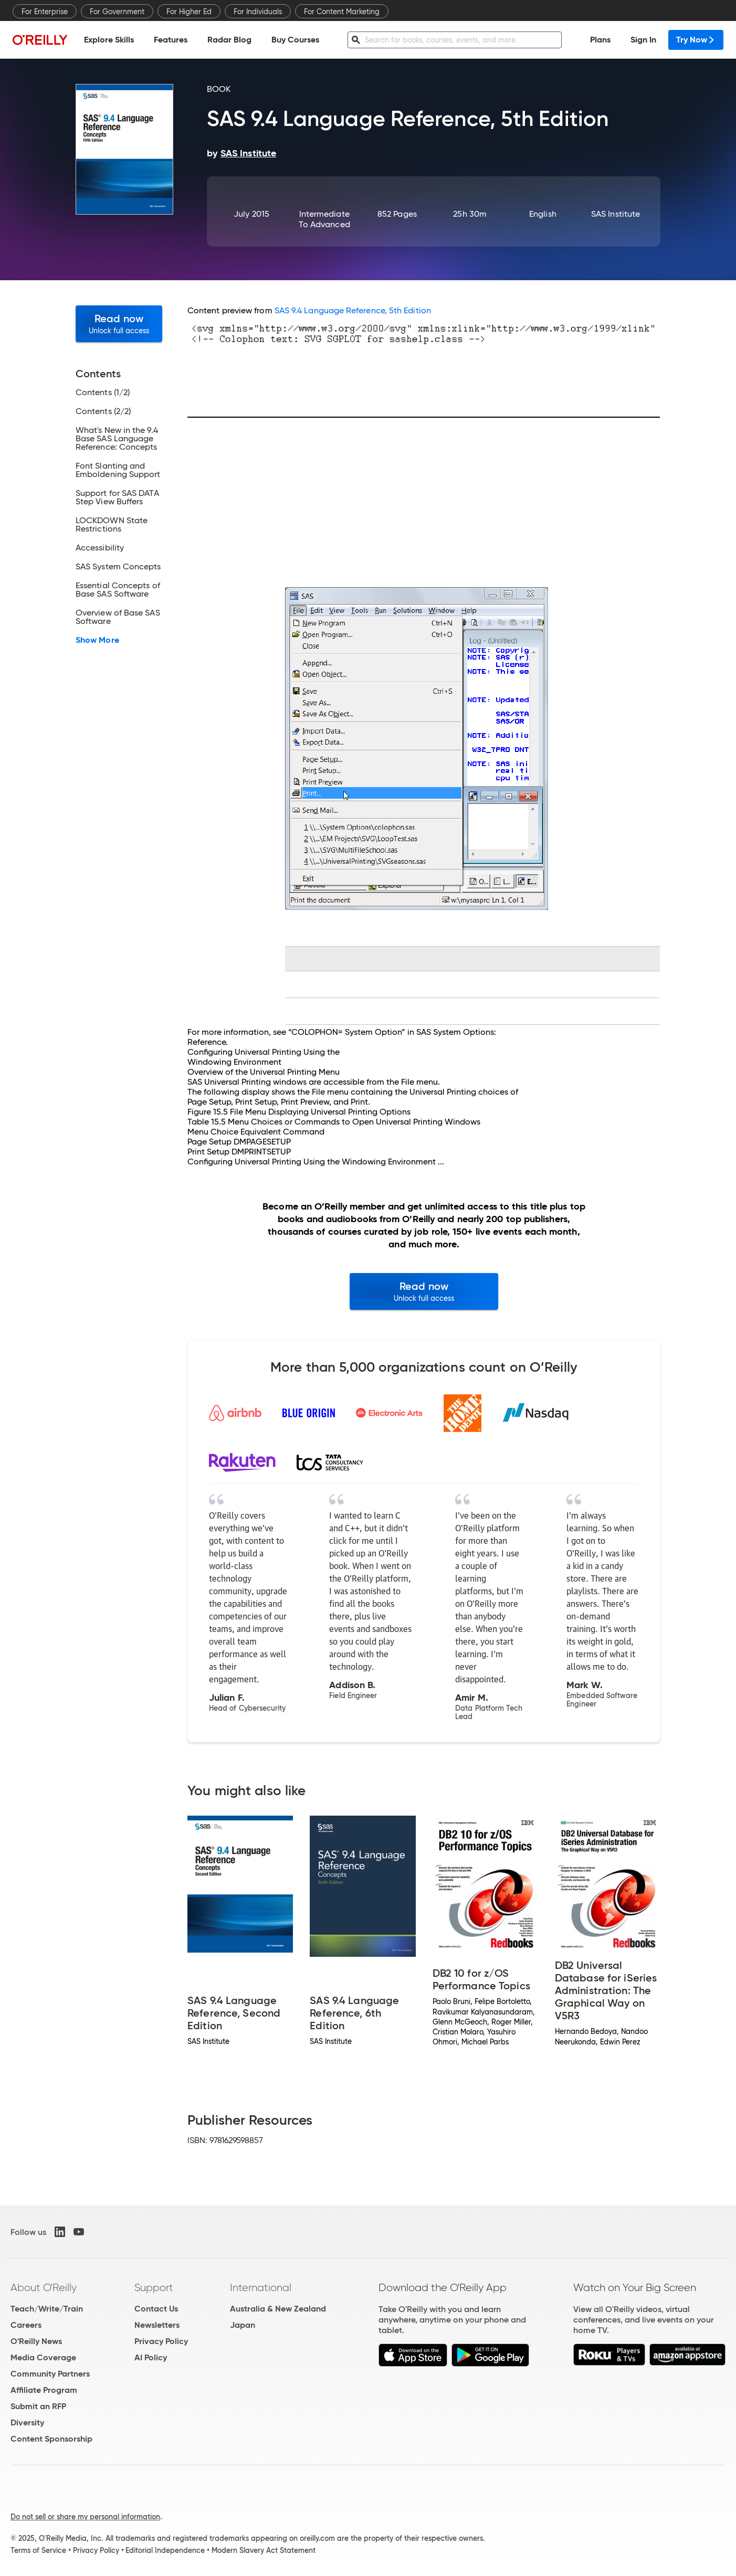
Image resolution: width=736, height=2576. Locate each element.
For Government (117, 11)
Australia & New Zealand (278, 2308)
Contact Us (156, 2308)
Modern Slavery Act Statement (264, 2550)
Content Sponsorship (51, 2438)
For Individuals (258, 11)
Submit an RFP (38, 2406)
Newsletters (157, 2324)
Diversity (27, 2422)
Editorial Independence (165, 2550)
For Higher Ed (189, 11)
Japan (242, 2324)
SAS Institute (615, 214)
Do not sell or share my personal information (85, 2516)
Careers (25, 2324)
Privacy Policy (161, 2341)
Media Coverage (43, 2357)
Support (153, 2287)
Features (170, 39)
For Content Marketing (342, 11)
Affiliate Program (43, 2389)
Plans (600, 39)
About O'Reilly (43, 2287)
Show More (97, 640)
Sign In (643, 39)
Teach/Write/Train (46, 2308)
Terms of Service (38, 2550)
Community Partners (50, 2373)
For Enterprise (45, 11)
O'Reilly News (36, 2341)
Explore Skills (109, 39)
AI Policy (150, 2357)
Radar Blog (229, 39)
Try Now (696, 39)
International (260, 2287)
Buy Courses (295, 39)
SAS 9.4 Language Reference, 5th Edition (353, 310)
